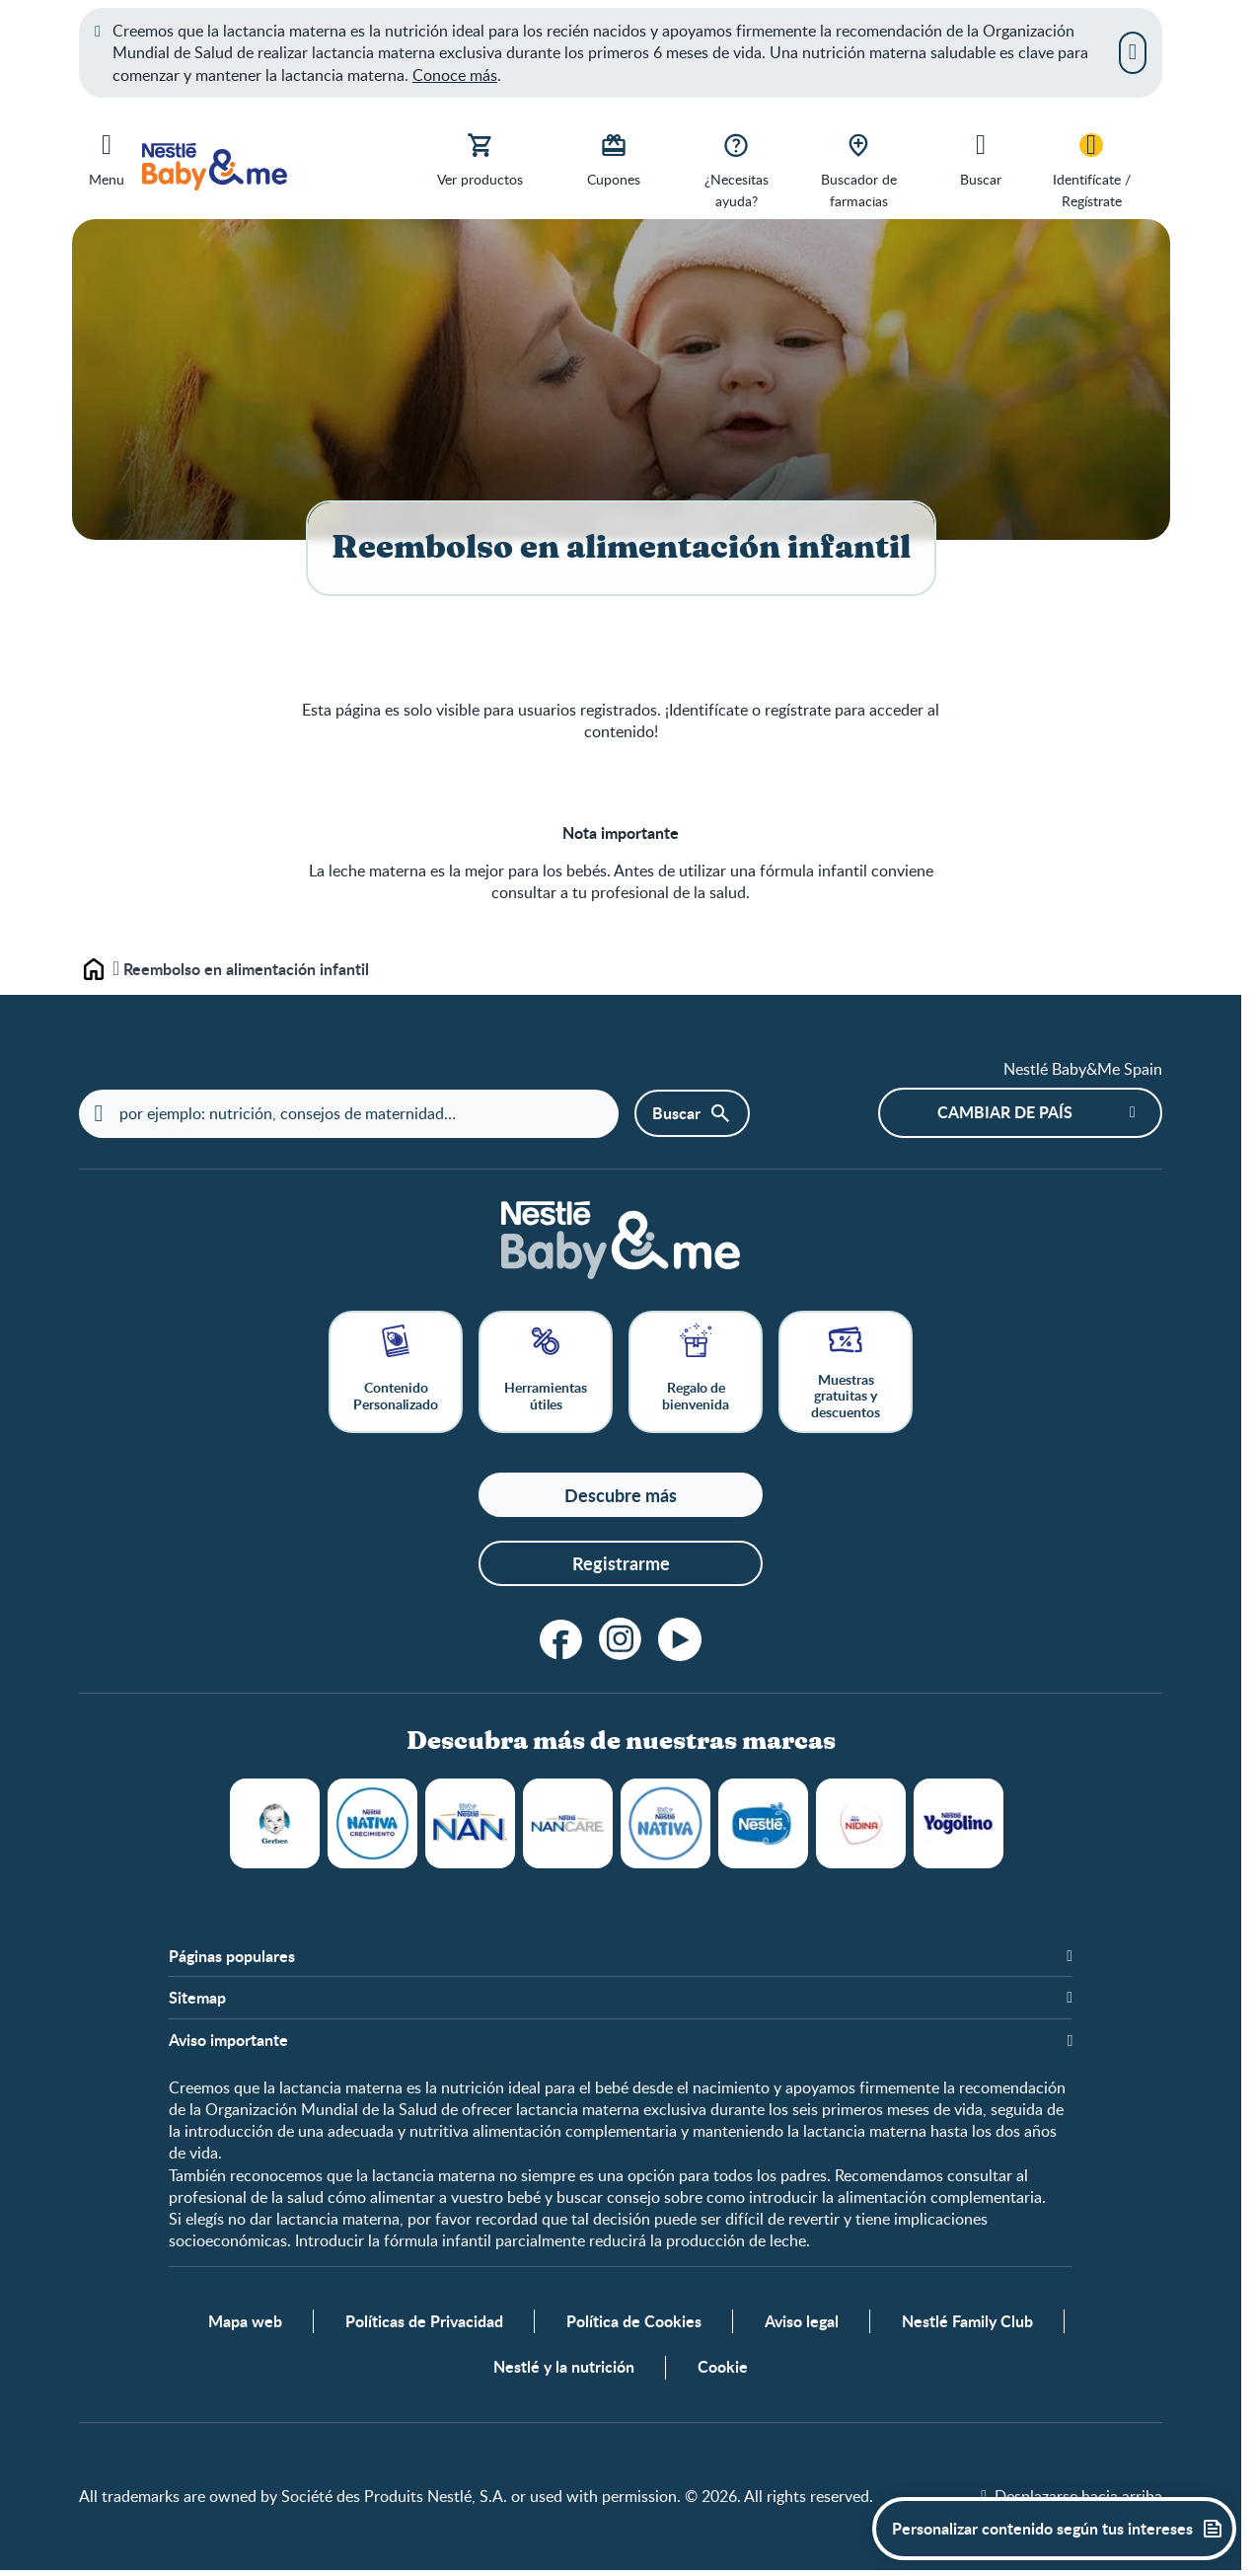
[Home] (620, 1241)
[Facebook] (561, 1640)
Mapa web (245, 2325)
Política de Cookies (634, 2325)
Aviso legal (802, 2325)
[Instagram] (620, 1640)
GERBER (275, 1824)
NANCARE (568, 1824)
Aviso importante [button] (228, 2041)
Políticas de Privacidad (424, 2325)
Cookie (723, 2371)
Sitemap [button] (197, 1999)
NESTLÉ (763, 1824)
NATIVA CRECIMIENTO (372, 1824)
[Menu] (106, 155)
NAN (470, 1824)
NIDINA (861, 1824)
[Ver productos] (479, 157)
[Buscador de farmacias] (858, 169)
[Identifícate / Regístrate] (1091, 169)
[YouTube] (680, 1640)
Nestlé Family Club (967, 2325)
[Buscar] (980, 157)
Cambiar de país (1004, 1113)
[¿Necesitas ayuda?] (736, 169)
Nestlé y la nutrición (563, 2371)
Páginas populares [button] (232, 1957)
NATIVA (665, 1824)
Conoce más (454, 75)
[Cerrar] (1132, 52)
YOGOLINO (958, 1824)
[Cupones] (613, 157)
